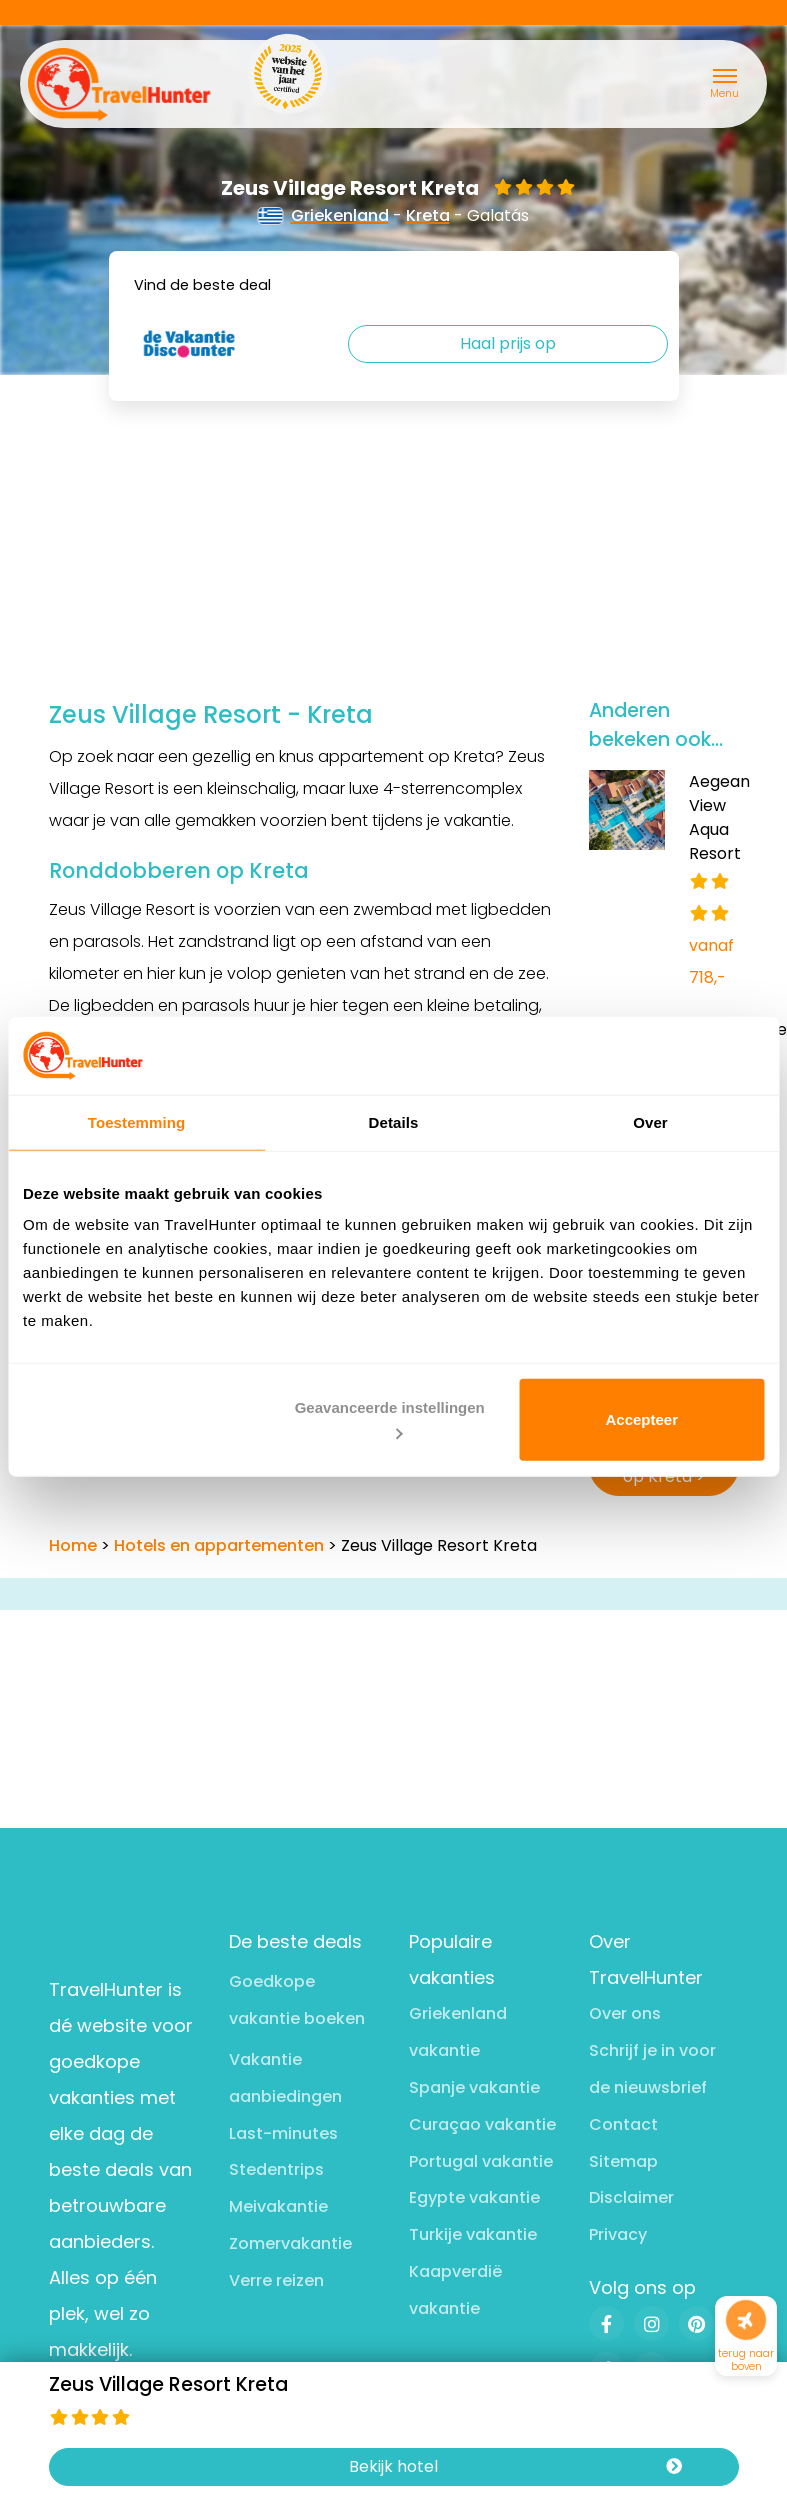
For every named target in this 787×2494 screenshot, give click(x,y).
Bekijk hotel (515, 2467)
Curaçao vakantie (482, 2124)
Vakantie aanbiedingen (285, 2078)
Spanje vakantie (474, 2087)
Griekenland (324, 215)
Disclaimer (631, 2197)
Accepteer (641, 1419)
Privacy (618, 2234)
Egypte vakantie (474, 2197)
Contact (623, 2124)
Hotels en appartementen (219, 1545)
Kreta (428, 215)
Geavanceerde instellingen (390, 1419)
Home (73, 1545)
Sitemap (623, 2161)
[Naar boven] (746, 2320)
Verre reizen (276, 2280)
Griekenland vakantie (458, 2032)
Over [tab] (650, 1122)
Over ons (625, 2013)
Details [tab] (394, 1122)
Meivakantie (278, 2206)
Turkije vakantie (473, 2234)
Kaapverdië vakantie (455, 2290)
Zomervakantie (290, 2243)
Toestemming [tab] (137, 1122)
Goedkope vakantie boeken (297, 2000)
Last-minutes (283, 2133)
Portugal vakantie (481, 2161)
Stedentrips (276, 2169)
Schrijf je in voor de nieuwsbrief (652, 2069)
